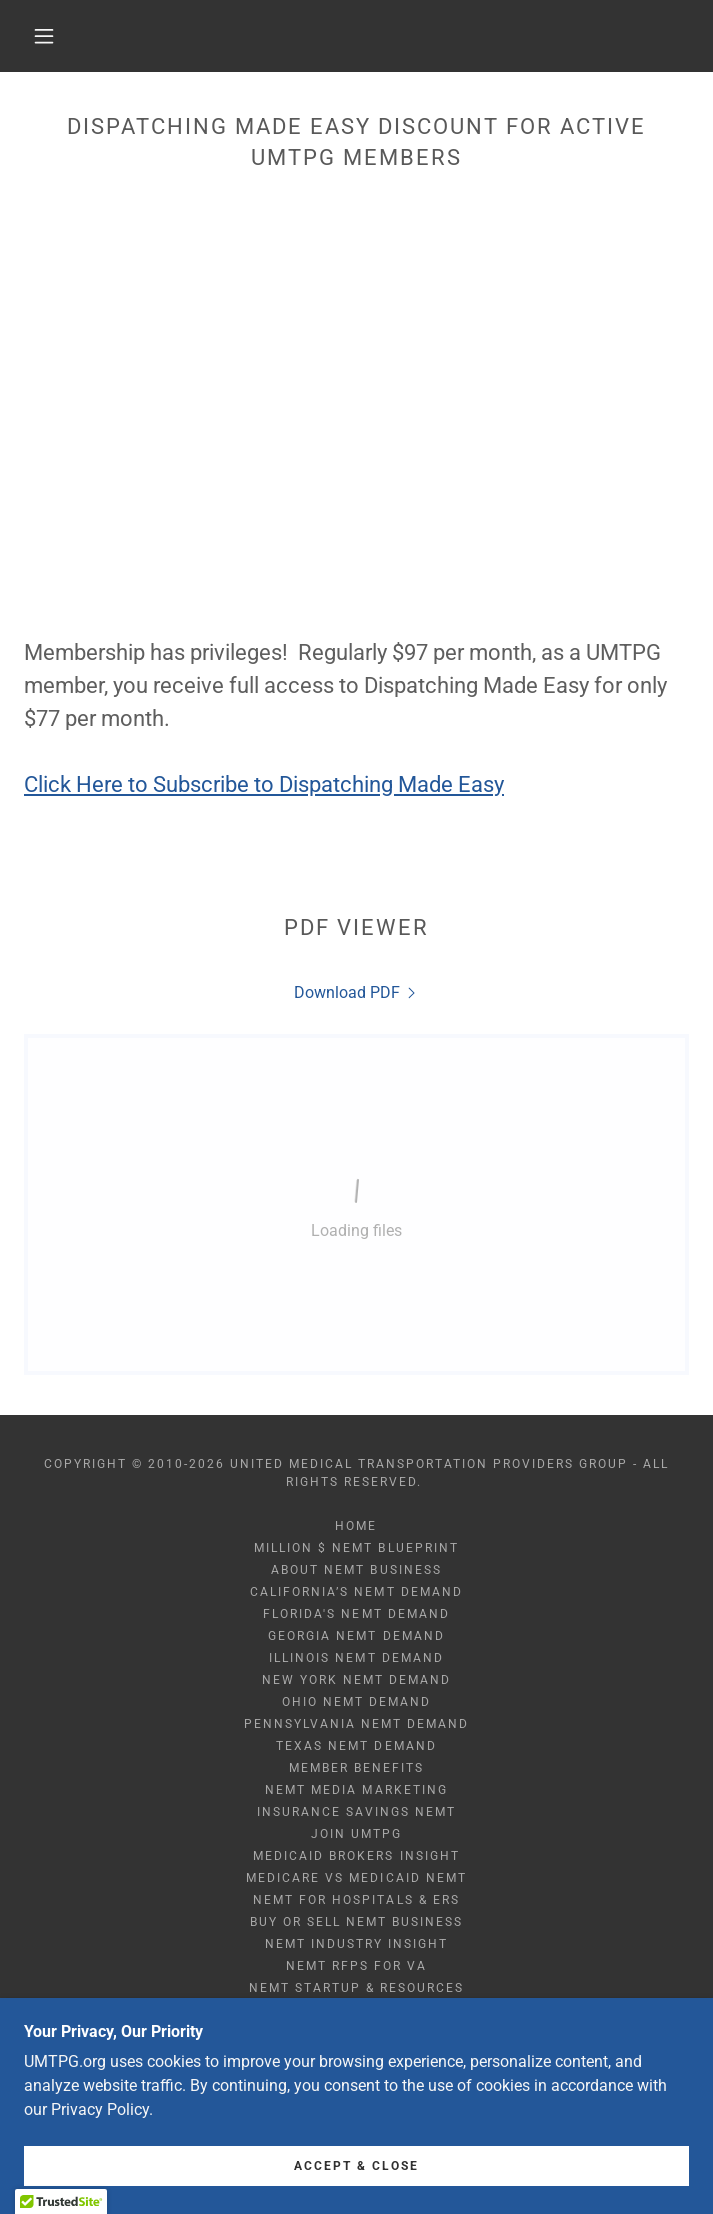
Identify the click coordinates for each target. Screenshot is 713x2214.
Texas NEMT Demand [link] (356, 1746)
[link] (357, 992)
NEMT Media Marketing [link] (356, 1790)
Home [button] (356, 1526)
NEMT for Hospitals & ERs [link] (356, 1900)
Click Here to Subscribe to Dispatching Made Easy (264, 784)
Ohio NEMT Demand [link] (356, 1702)
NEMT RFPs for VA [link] (356, 1966)
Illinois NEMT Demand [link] (356, 1658)
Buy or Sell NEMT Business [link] (356, 1922)
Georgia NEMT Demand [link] (356, 1636)
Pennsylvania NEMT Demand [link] (356, 1724)
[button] (57, 36)
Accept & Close (356, 2166)
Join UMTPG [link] (356, 1834)
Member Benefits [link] (356, 1768)
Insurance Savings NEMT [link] (356, 1812)
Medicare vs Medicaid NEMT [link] (356, 1878)
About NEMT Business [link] (356, 1570)
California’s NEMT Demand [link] (356, 1592)
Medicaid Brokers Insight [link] (356, 1856)
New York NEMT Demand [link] (356, 1680)
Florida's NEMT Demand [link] (356, 1614)
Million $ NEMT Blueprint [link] (356, 1548)
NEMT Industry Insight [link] (356, 1944)
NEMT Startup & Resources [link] (356, 1988)
